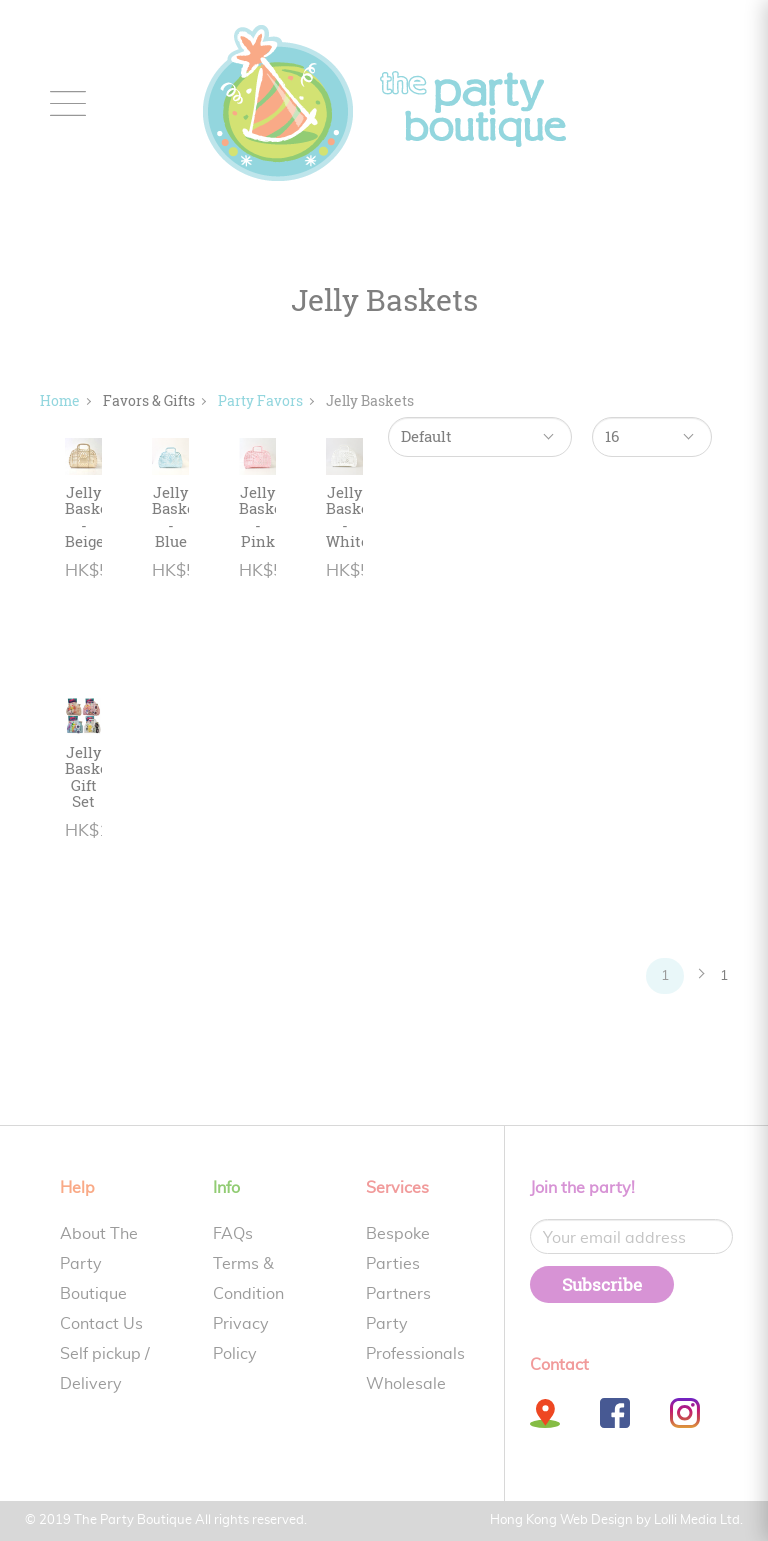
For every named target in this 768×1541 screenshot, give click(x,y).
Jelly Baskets (370, 400)
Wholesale (406, 1384)
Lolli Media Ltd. (698, 1520)
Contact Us (101, 1324)
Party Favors (260, 400)
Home (60, 400)
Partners (398, 1294)
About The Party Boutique (99, 1264)
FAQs (233, 1234)
